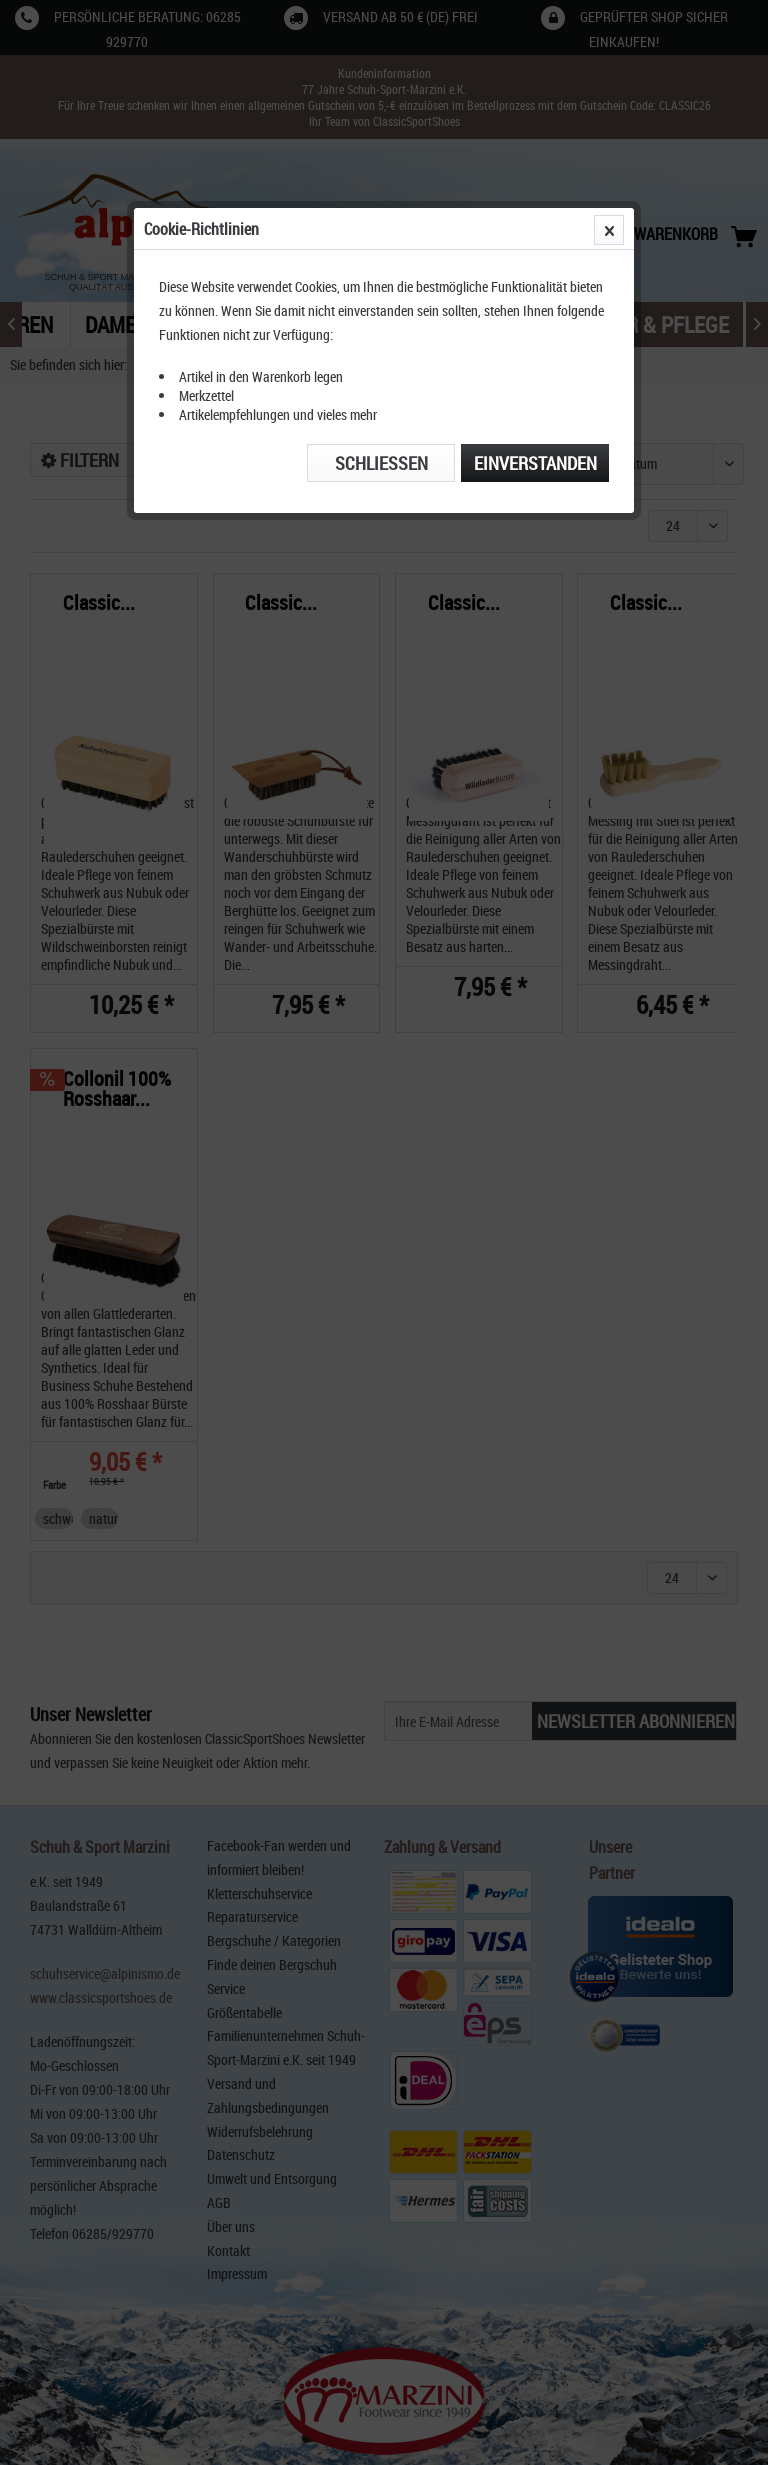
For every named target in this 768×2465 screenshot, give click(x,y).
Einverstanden (535, 463)
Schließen (381, 463)
